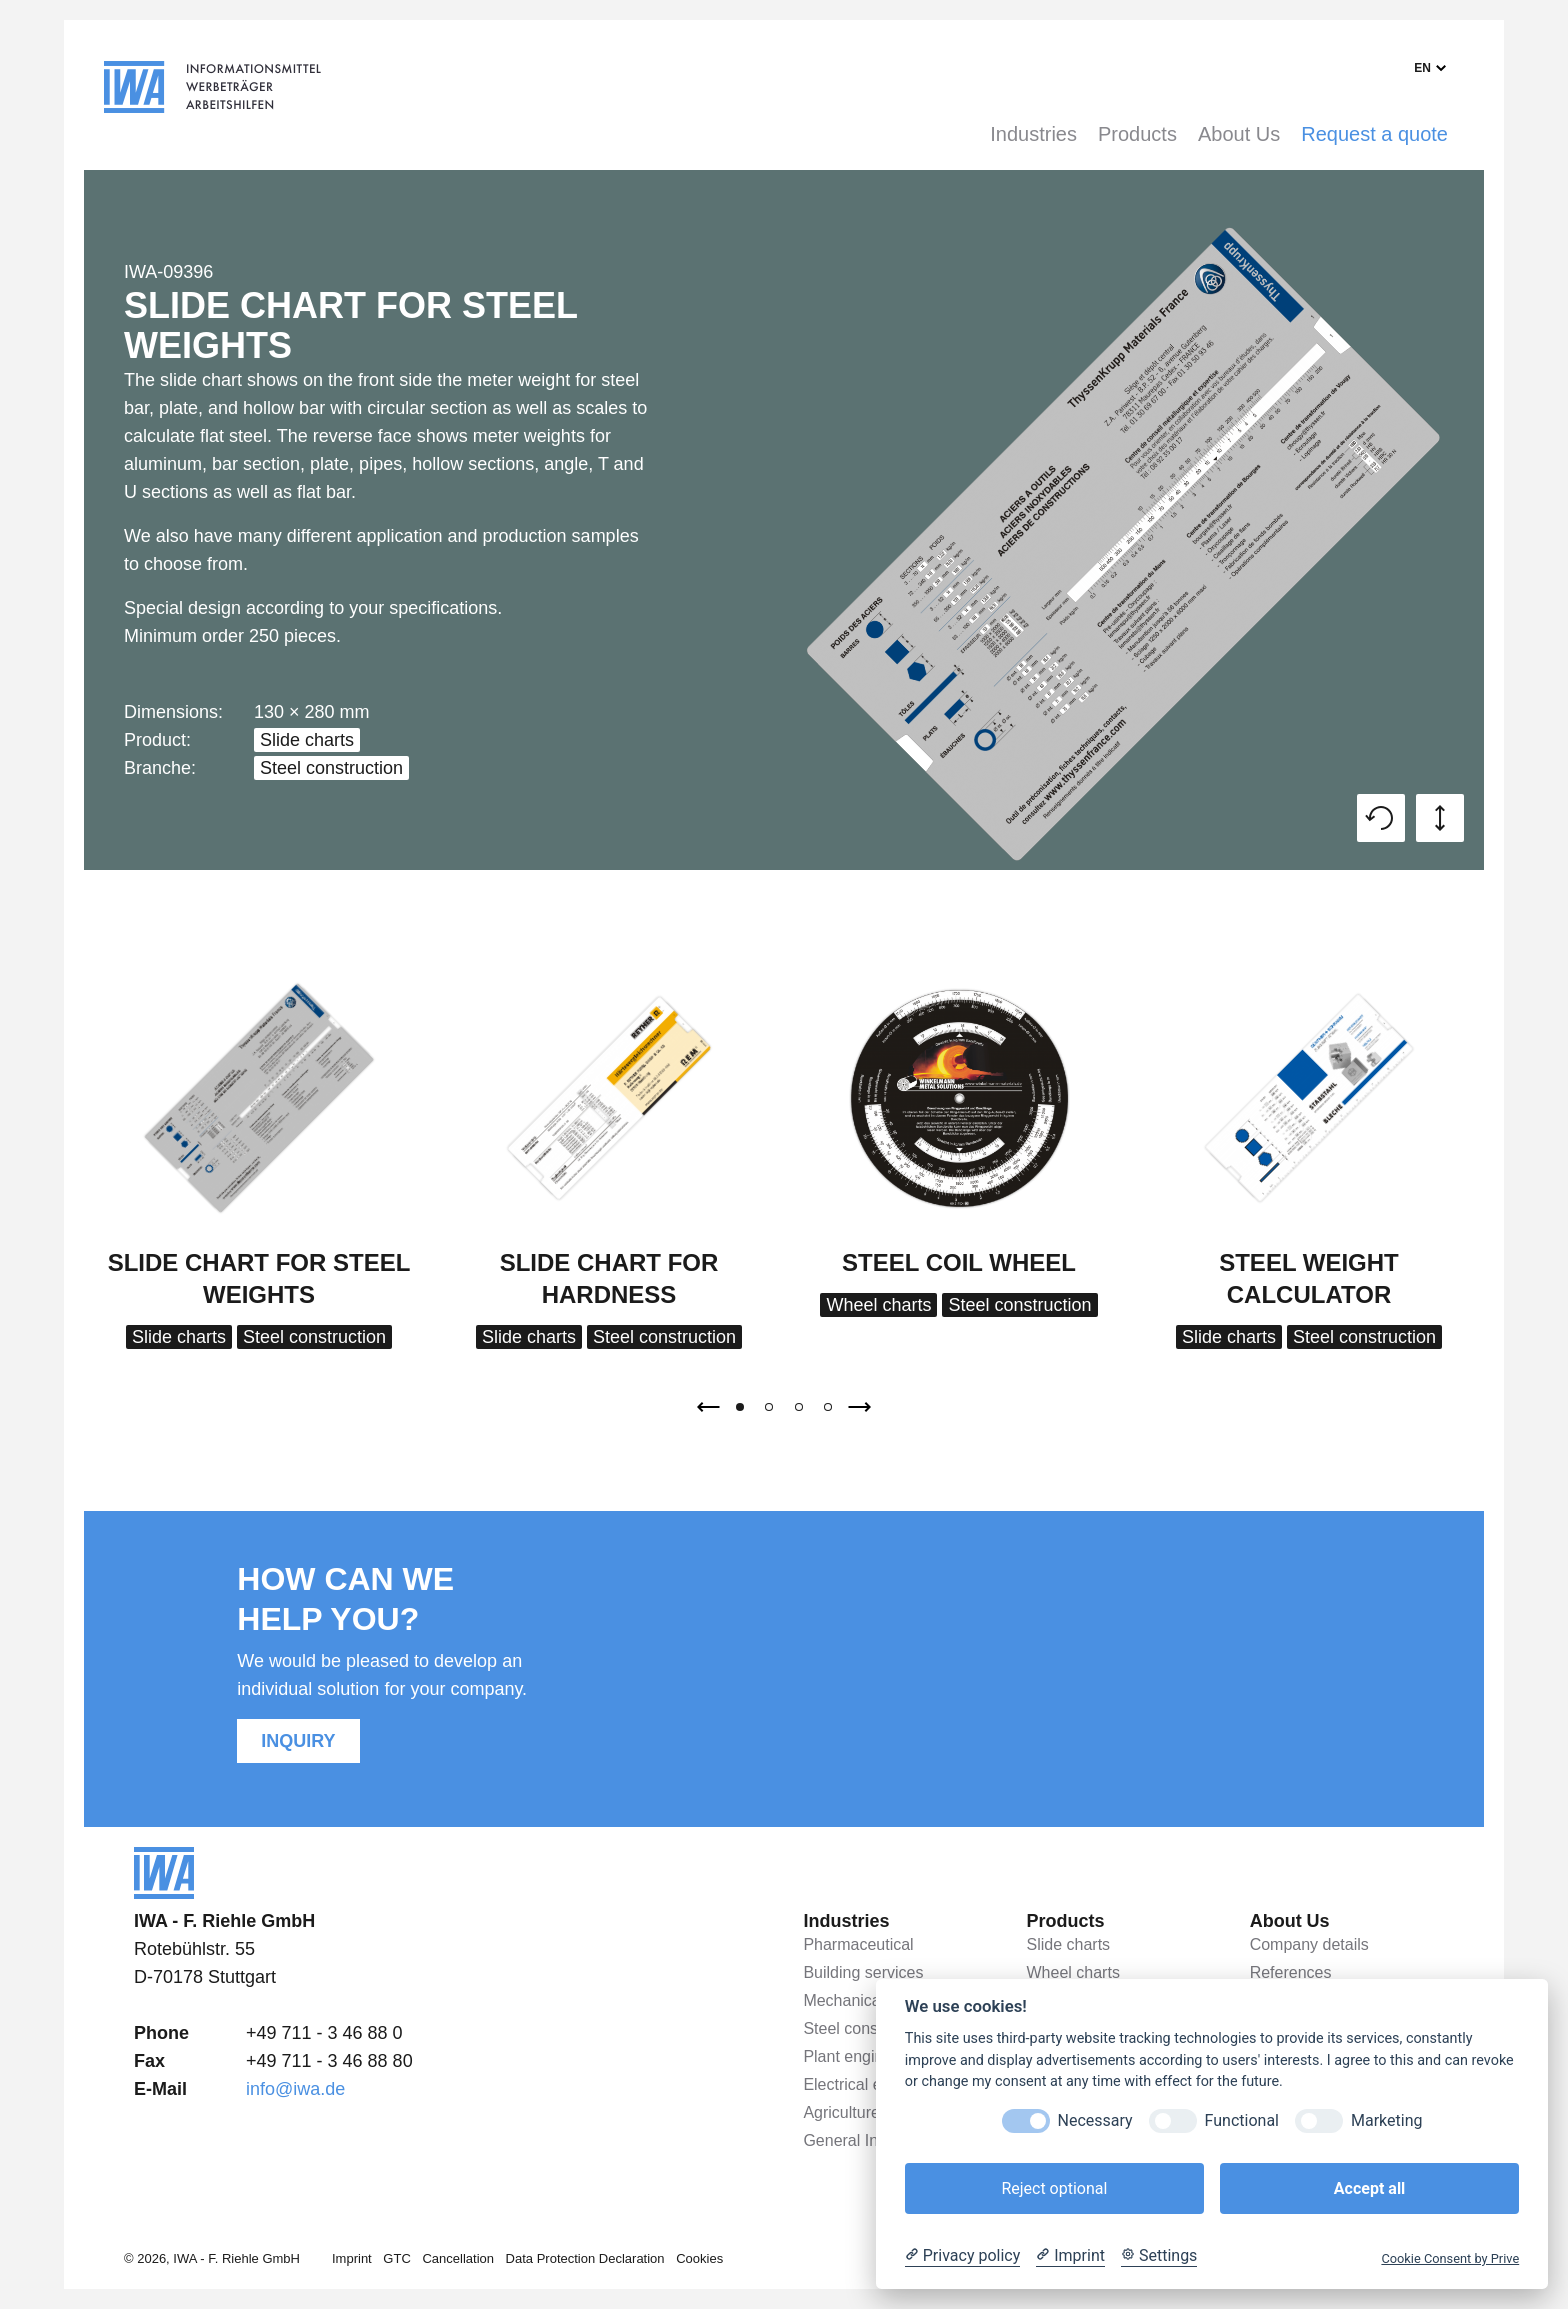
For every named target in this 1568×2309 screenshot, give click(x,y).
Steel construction (331, 768)
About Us (1239, 134)
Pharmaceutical (858, 1944)
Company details (1309, 1944)
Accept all (1369, 2188)
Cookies (699, 2258)
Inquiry (298, 1741)
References (1291, 1972)
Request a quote (1374, 134)
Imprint (352, 2258)
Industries (1033, 134)
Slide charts (307, 740)
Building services (863, 1972)
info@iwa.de (295, 2089)
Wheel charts (878, 1305)
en (1422, 68)
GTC (396, 2258)
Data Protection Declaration (585, 2258)
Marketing (1386, 2120)
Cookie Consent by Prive (1450, 2258)
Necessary (1095, 2120)
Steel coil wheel (959, 1262)
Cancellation (458, 2258)
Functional (1242, 2120)
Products (1137, 134)
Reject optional (1054, 2188)
